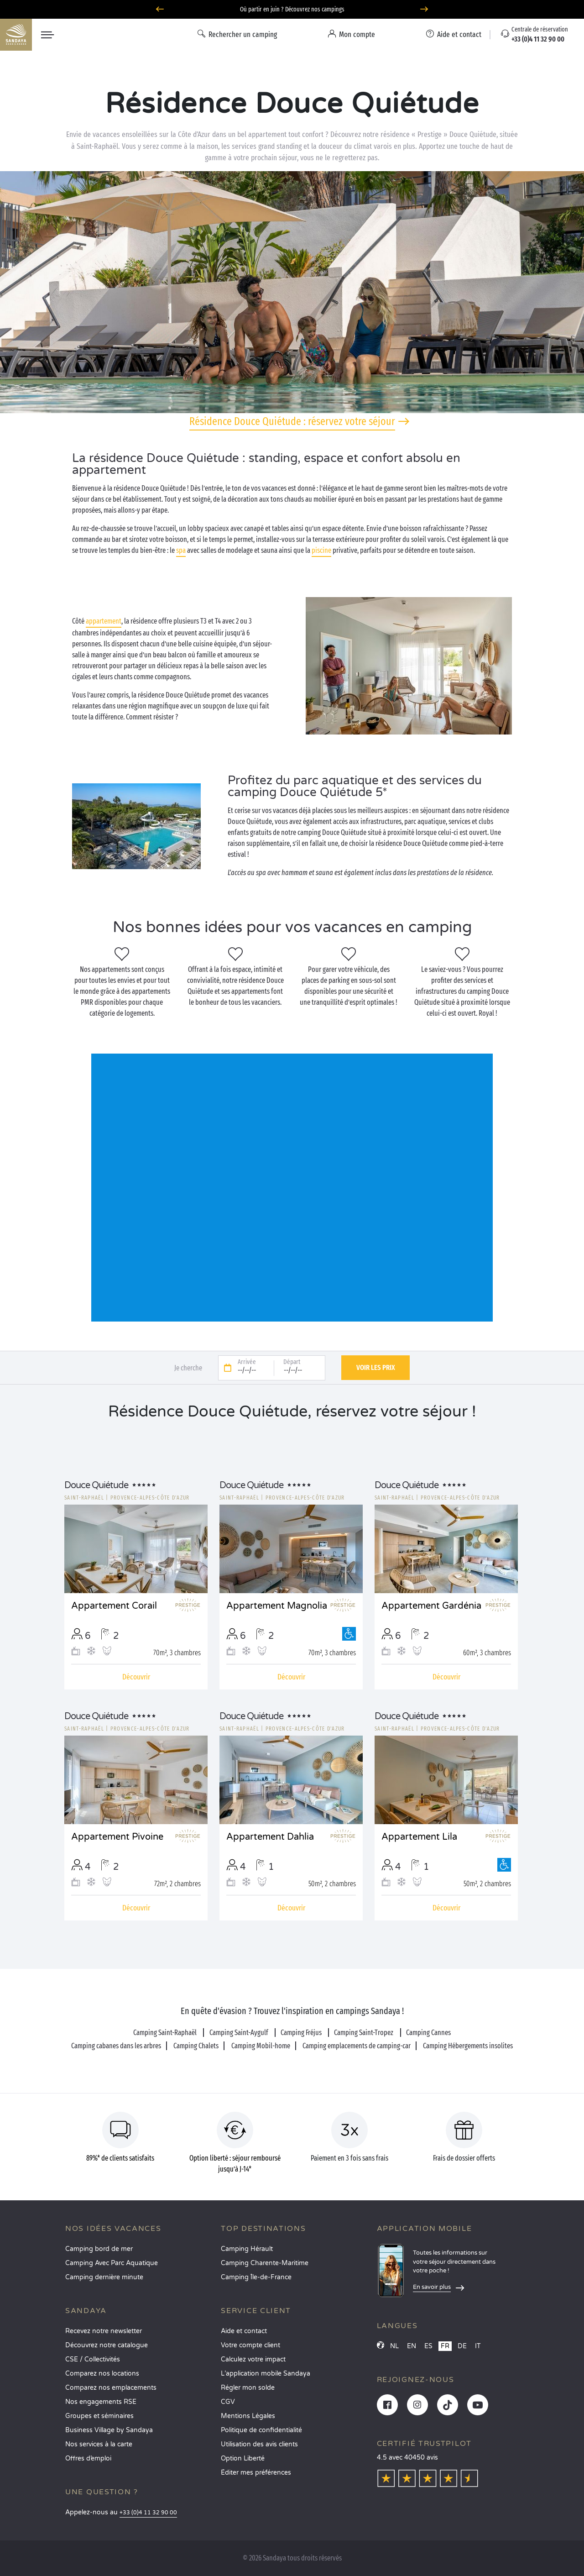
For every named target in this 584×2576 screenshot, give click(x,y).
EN (411, 2346)
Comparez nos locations (102, 2373)
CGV (228, 2402)
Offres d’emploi (88, 2458)
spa (181, 550)
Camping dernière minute (104, 2277)
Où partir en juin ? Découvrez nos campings (292, 9)
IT (478, 2346)
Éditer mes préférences (256, 2472)
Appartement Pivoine (117, 1836)
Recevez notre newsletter (103, 2331)
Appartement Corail (114, 1605)
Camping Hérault (247, 2249)
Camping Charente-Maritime (264, 2263)
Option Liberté (243, 2458)
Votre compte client (250, 2345)
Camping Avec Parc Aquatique (111, 2263)
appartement (103, 621)
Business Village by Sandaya (109, 2430)
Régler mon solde (248, 2388)
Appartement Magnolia (276, 1605)
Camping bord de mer (99, 2249)
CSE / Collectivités (92, 2359)
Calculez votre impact (253, 2359)
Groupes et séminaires (99, 2416)
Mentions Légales (248, 2416)
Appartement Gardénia (431, 1605)
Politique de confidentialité (261, 2430)
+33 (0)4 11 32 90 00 (148, 2512)
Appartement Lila (419, 1836)
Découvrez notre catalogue (106, 2345)
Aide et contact (244, 2331)
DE (462, 2346)
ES (428, 2346)
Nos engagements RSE (100, 2402)
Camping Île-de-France (256, 2277)
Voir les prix (375, 1367)
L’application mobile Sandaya (265, 2373)
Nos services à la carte (98, 2444)
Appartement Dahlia (270, 1836)
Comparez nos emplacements (110, 2388)
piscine (321, 550)
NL (394, 2346)
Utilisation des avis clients (259, 2444)
